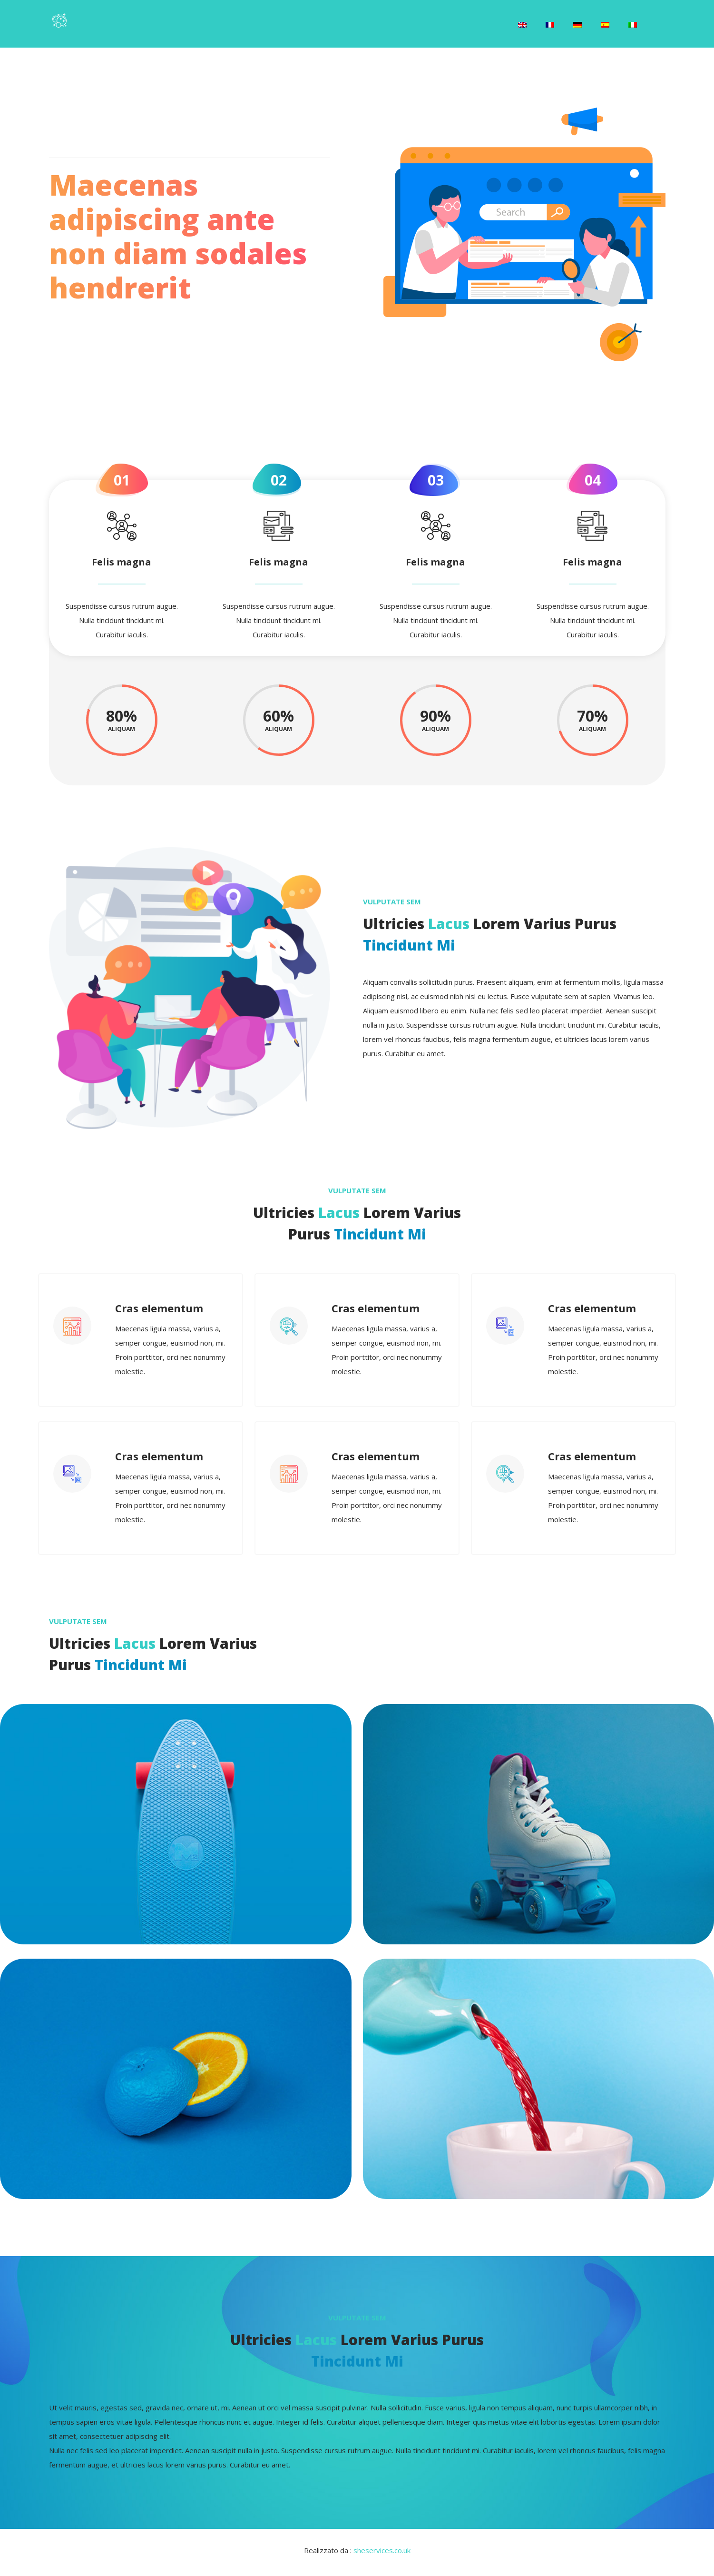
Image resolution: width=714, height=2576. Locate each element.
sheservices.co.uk (382, 2554)
